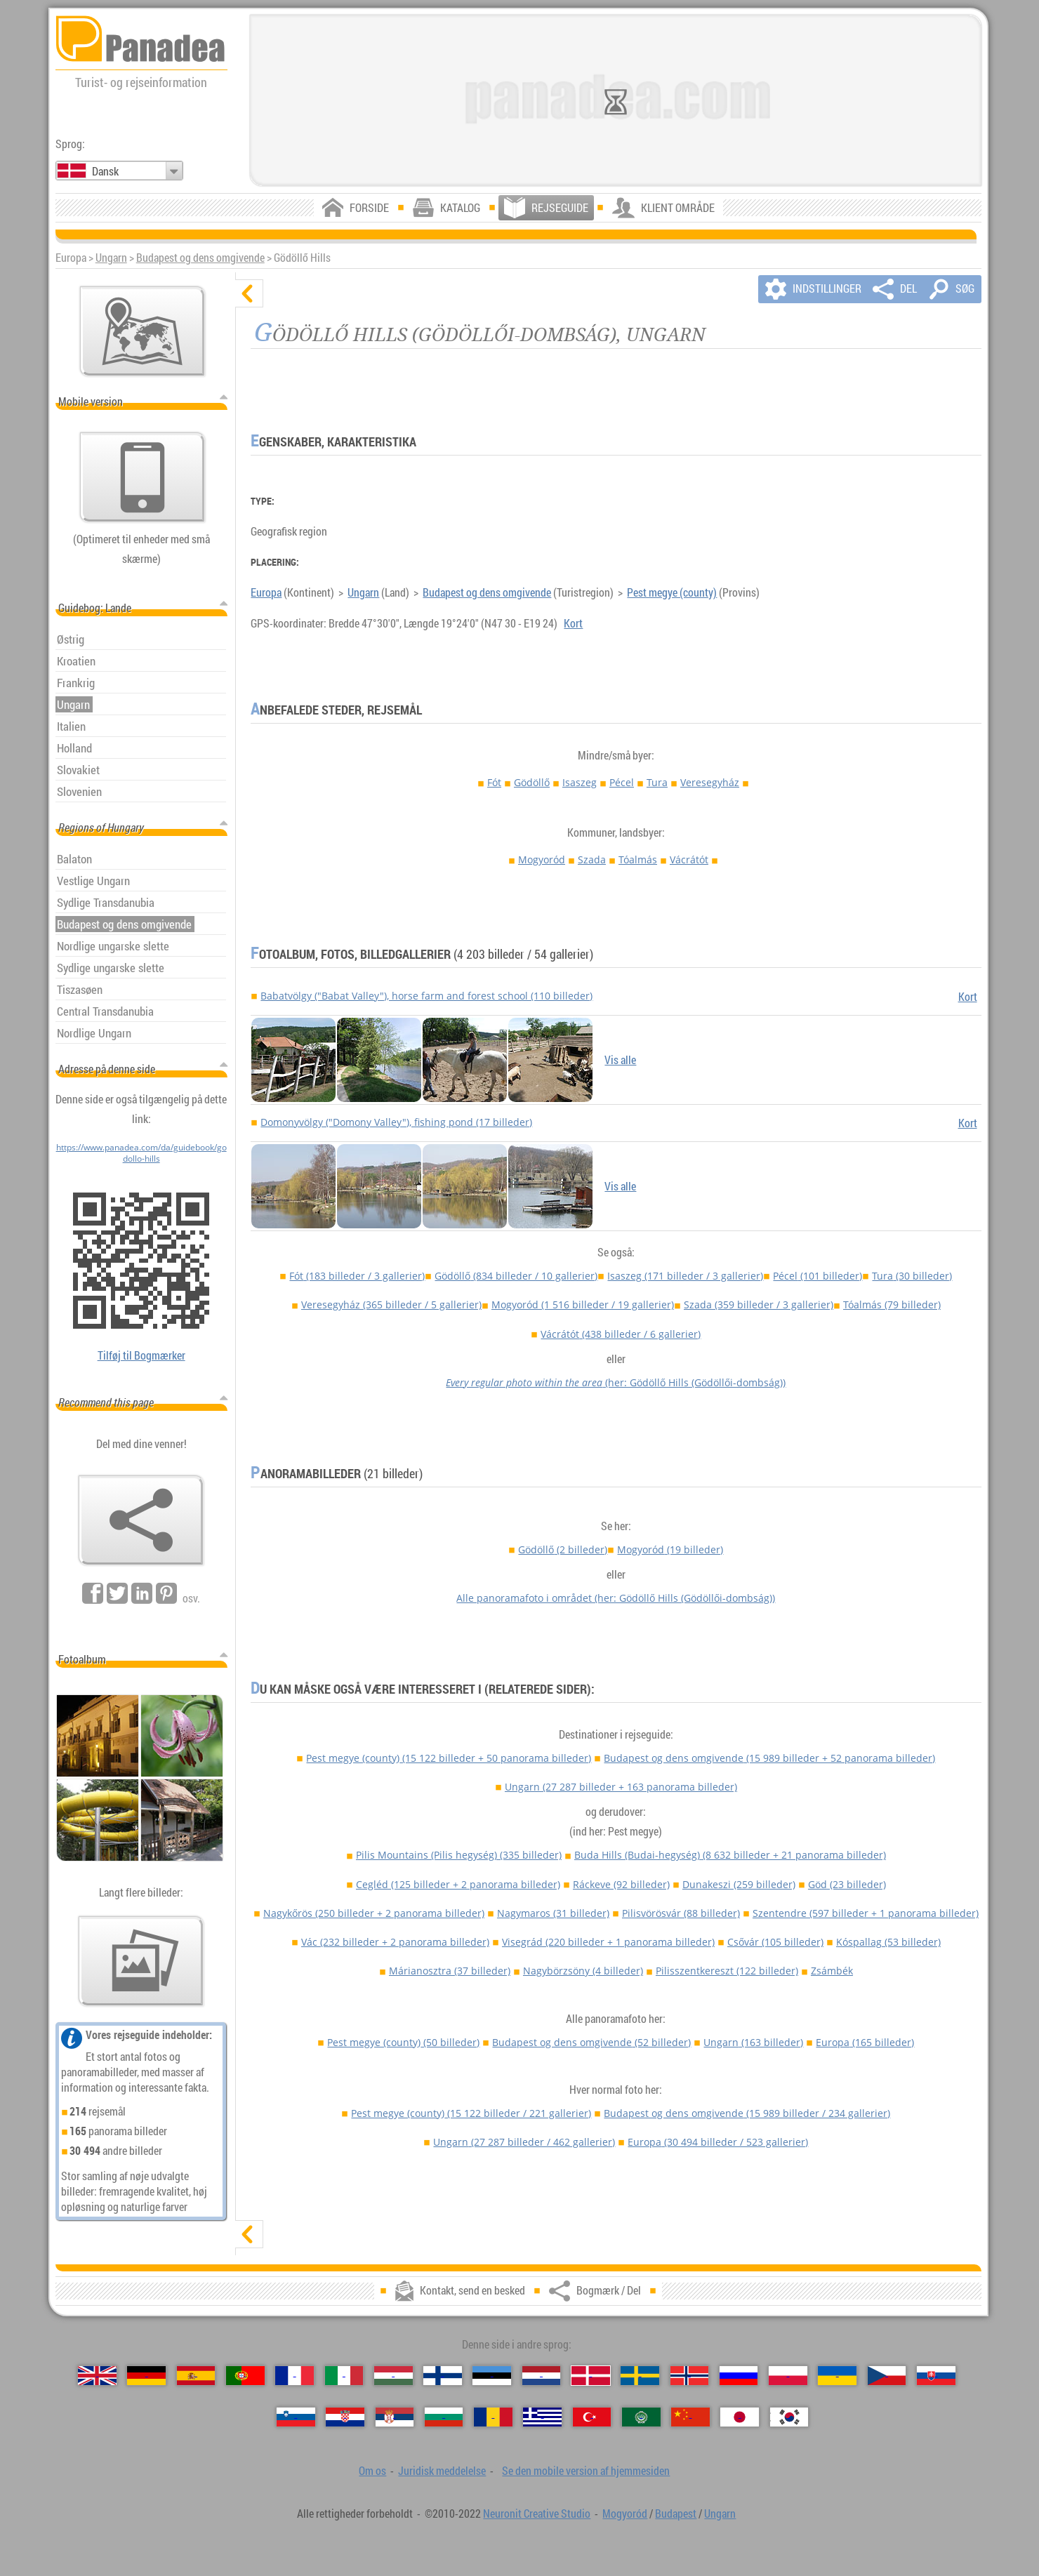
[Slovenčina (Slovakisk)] (936, 2375)
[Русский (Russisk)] (739, 2375)
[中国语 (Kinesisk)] (690, 2417)
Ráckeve (621, 1884)
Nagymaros (553, 1913)
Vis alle (620, 1060)
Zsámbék (832, 1970)
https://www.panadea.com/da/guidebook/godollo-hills (141, 1152)
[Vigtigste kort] (142, 331)
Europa (266, 592)
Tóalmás (637, 859)
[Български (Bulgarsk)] (444, 2417)
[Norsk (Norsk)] (690, 2375)
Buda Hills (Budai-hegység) (730, 1854)
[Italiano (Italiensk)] (344, 2375)
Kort (573, 623)
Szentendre (866, 1913)
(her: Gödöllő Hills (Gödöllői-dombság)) (616, 1382)
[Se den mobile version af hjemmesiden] (142, 477)
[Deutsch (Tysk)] (146, 2375)
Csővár (775, 1941)
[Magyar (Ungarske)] (393, 2375)
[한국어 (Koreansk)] (789, 2417)
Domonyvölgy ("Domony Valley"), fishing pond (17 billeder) (396, 1122)
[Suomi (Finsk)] (443, 2375)
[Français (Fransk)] (294, 2375)
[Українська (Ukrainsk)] (837, 2375)
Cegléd (458, 1884)
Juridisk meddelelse (442, 2470)
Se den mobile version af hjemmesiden (586, 2470)
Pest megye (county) (672, 592)
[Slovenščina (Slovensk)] (296, 2417)
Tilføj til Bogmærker (141, 1355)
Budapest (675, 2513)
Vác (395, 1941)
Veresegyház (709, 782)
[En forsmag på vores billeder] (141, 1961)
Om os (372, 2470)
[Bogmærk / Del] (141, 1520)
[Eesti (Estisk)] (492, 2375)
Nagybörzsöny (583, 1970)
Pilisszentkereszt (727, 1970)
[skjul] (249, 293)
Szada (592, 859)
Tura (657, 782)
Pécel (621, 782)
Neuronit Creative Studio (536, 2513)
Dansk (105, 171)
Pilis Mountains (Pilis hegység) (459, 1854)
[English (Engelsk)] (97, 2375)
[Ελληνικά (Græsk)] (542, 2417)
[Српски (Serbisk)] (395, 2417)
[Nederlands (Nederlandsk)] (542, 2375)
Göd (847, 1884)
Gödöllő (532, 782)
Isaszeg (579, 782)
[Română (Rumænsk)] (493, 2417)
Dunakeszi (738, 1884)
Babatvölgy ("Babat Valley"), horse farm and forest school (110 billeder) (426, 995)
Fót (494, 782)
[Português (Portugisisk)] (245, 2375)
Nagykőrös (373, 1913)
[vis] (249, 2234)
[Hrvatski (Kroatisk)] (345, 2417)
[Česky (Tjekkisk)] (887, 2375)
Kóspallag (888, 1941)
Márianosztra (449, 1970)
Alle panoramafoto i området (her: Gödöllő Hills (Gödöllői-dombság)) (615, 1598)
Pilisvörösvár (681, 1913)
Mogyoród (541, 859)
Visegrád (608, 1941)
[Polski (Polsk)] (788, 2375)
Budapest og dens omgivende (200, 257)
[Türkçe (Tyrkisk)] (592, 2417)
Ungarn (111, 257)
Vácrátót (689, 859)
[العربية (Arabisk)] (641, 2417)
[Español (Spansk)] (196, 2375)
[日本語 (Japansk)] (740, 2417)
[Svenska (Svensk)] (640, 2375)
